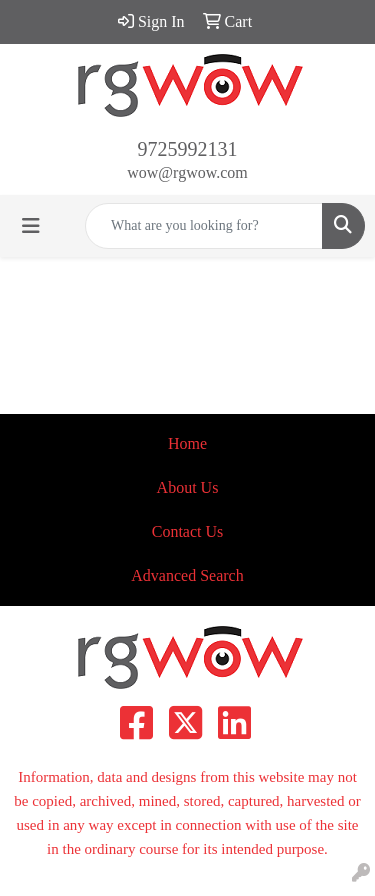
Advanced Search (187, 575)
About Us (188, 487)
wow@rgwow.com (187, 172)
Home (187, 443)
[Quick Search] (204, 226)
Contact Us (188, 531)
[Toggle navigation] (31, 226)
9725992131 (188, 149)
